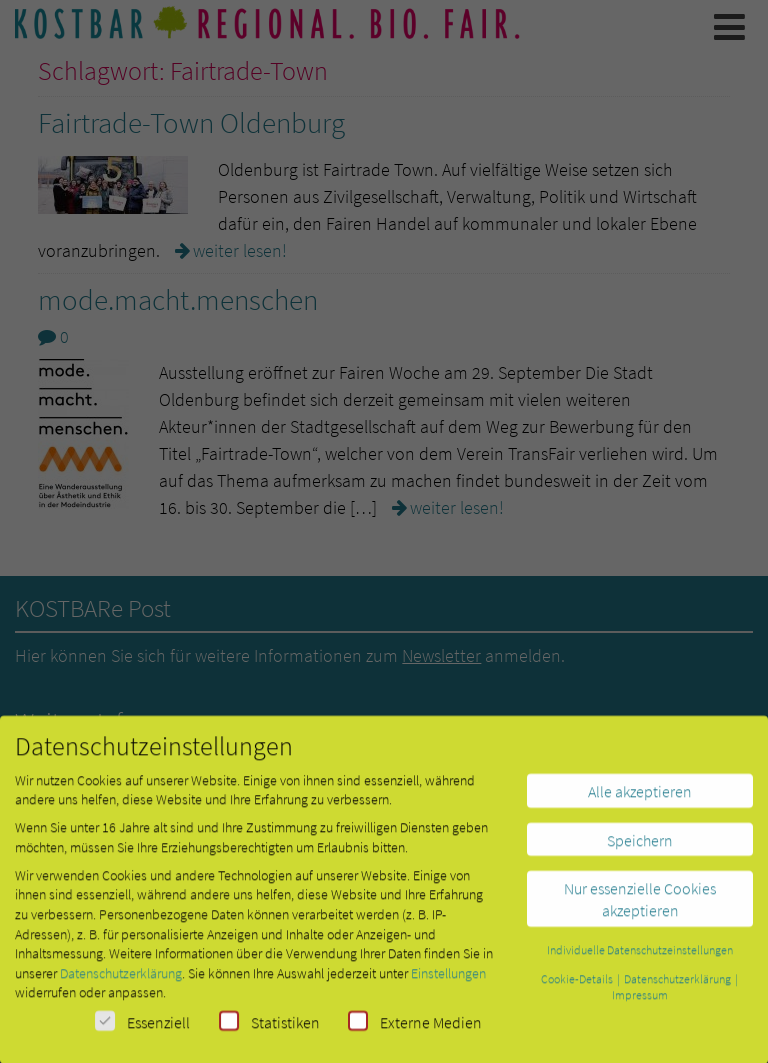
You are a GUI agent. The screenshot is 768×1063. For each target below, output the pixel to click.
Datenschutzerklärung (121, 979)
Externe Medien (415, 1027)
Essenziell (142, 1027)
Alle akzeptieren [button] (640, 797)
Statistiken (269, 1027)
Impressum (640, 1000)
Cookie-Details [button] (578, 984)
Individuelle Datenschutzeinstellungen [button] (640, 955)
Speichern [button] (640, 846)
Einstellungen (448, 979)
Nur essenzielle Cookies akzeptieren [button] (640, 905)
